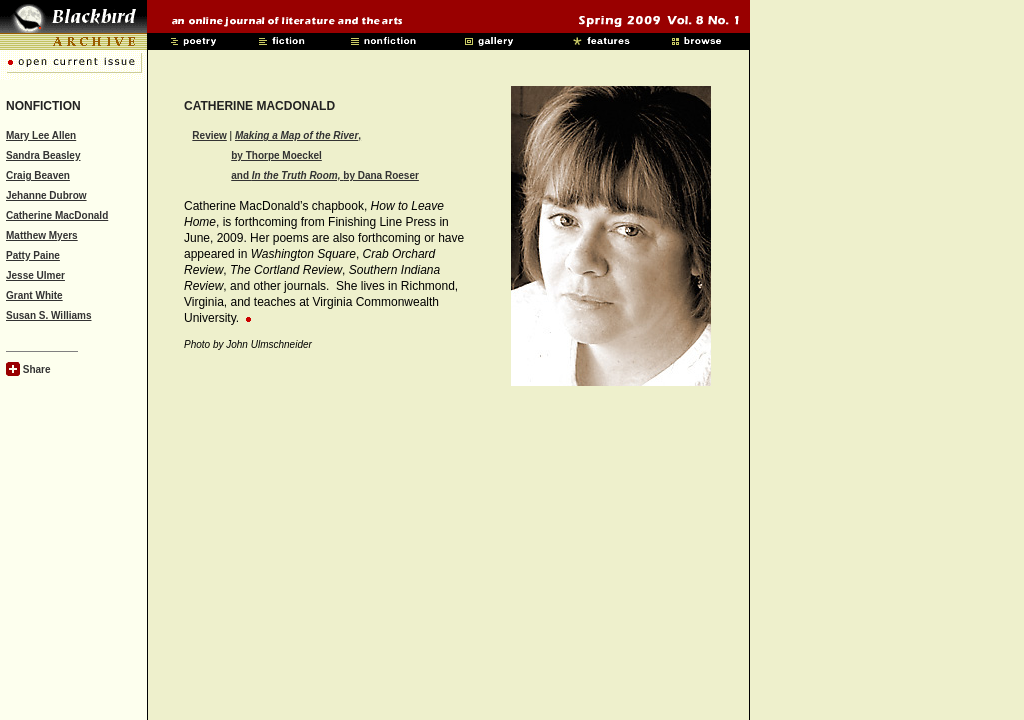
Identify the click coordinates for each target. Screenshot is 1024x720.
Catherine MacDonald (57, 215)
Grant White (34, 295)
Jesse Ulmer (35, 275)
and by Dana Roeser (325, 175)
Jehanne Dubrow (46, 195)
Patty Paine (33, 255)
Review (209, 135)
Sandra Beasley (43, 155)
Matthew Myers (42, 235)
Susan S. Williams (49, 315)
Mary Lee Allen (41, 135)
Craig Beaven (38, 175)
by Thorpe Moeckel (276, 155)
